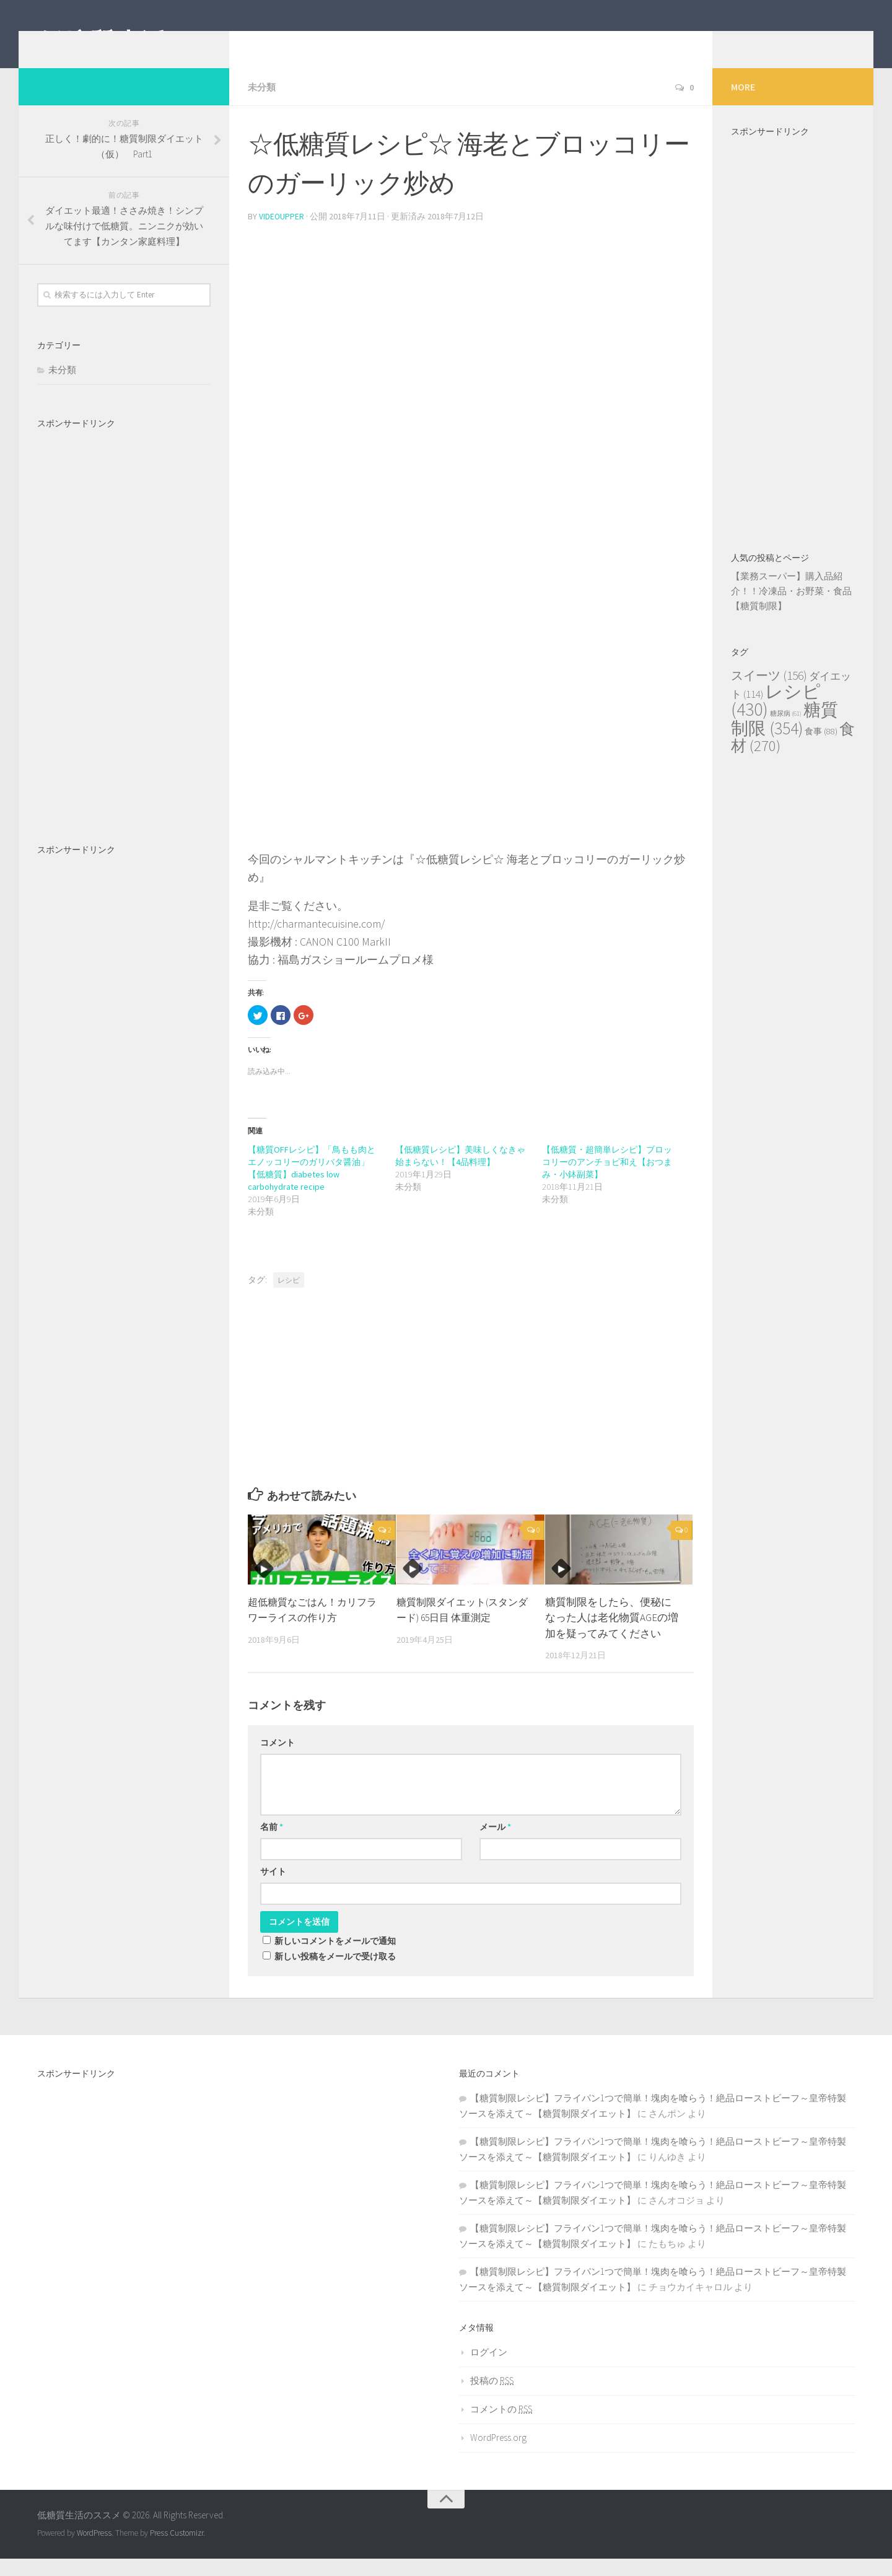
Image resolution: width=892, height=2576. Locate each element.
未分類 (263, 105)
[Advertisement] (471, 337)
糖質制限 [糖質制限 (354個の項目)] (784, 738)
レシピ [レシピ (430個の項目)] (776, 718)
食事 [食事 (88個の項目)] (821, 749)
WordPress (94, 2550)
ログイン (488, 2369)
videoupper (282, 234)
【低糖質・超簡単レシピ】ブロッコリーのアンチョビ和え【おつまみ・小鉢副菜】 (607, 1179)
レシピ (289, 1297)
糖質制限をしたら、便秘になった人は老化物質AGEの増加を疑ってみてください (611, 1635)
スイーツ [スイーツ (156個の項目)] (769, 694)
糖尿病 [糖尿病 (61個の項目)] (786, 732)
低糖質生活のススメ (154, 43)
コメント (277, 1759)
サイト (273, 1888)
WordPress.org (498, 2455)
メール (495, 1844)
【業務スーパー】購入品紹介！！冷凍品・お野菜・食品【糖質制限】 (791, 609)
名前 (271, 1844)
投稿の (492, 2398)
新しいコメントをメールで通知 (335, 1958)
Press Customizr (176, 2550)
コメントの (501, 2426)
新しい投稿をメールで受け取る (335, 1973)
